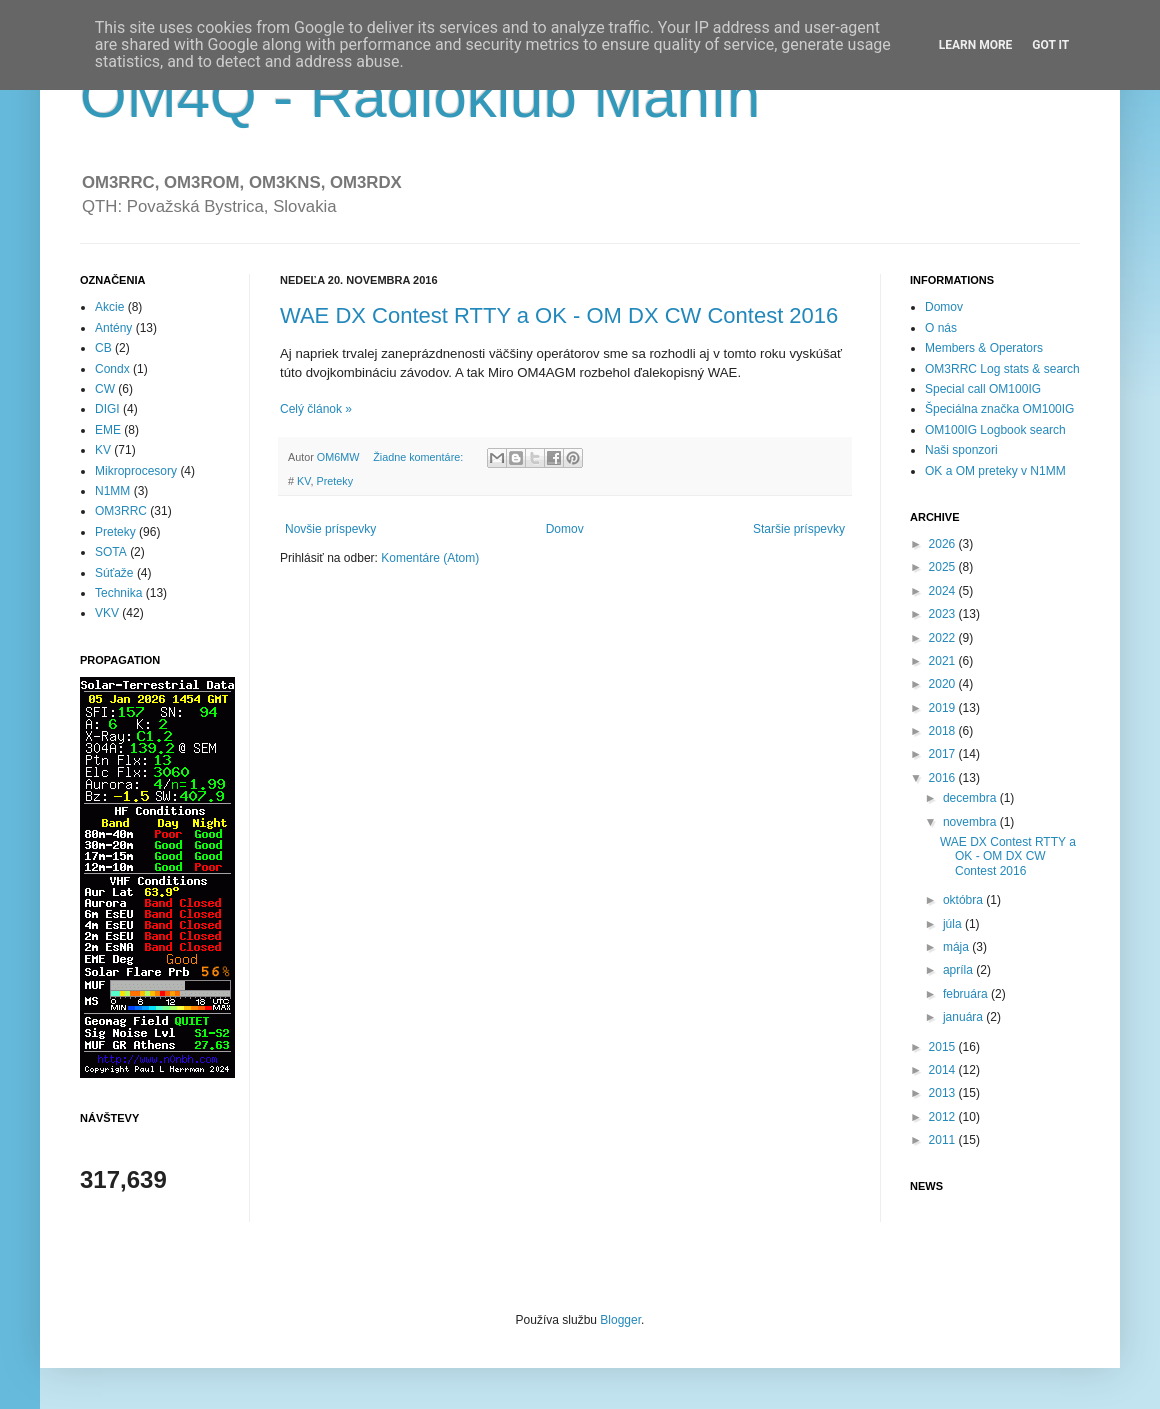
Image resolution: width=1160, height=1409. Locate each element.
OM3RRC (121, 511)
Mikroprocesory (136, 471)
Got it (1050, 45)
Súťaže (114, 573)
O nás (941, 328)
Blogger (620, 1320)
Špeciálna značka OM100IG (999, 409)
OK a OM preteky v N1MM (995, 471)
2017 (944, 754)
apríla (959, 970)
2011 (944, 1140)
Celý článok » (316, 409)
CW (105, 389)
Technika (118, 593)
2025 (944, 567)
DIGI (107, 409)
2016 (944, 778)
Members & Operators (984, 348)
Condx (112, 369)
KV (303, 481)
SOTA (111, 552)
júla (954, 924)
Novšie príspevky (330, 529)
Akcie (109, 307)
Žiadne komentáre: (419, 457)
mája (957, 947)
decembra (971, 798)
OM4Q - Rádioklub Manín (420, 96)
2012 (944, 1117)
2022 (944, 638)
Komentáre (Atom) (430, 558)
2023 (944, 614)
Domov (565, 529)
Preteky (334, 481)
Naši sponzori (961, 450)
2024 (944, 591)
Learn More (976, 45)
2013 (944, 1093)
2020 (944, 684)
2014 (944, 1070)
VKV (107, 613)
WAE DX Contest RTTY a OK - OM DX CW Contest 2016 (559, 315)
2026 (944, 544)
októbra (964, 900)
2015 (944, 1047)
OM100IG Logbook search (995, 430)
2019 (944, 708)
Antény (113, 328)
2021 (944, 661)
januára (964, 1017)
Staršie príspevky (799, 529)
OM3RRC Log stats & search (1002, 369)
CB (103, 348)
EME (108, 430)
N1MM (112, 491)
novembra (971, 822)
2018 (944, 731)
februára (967, 994)
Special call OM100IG (983, 389)
